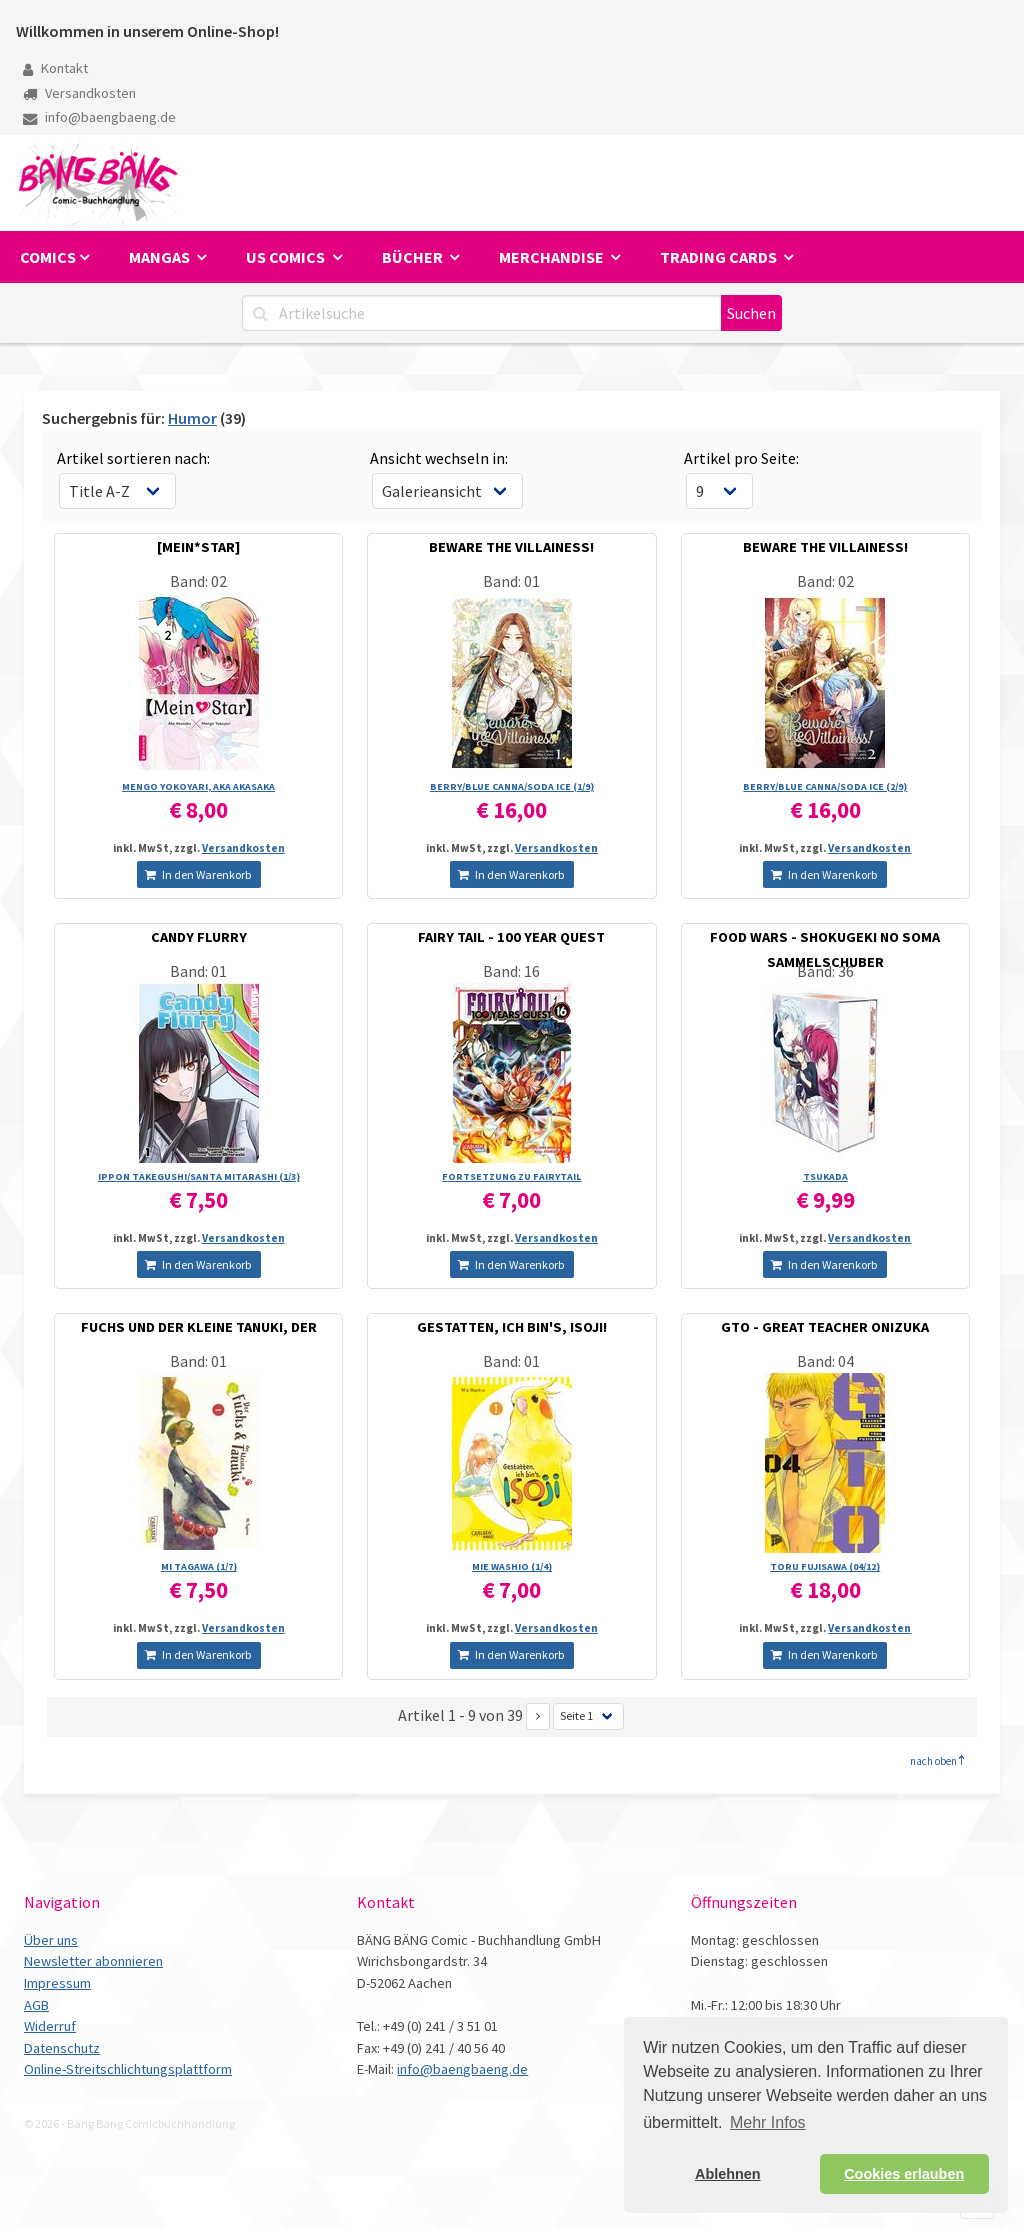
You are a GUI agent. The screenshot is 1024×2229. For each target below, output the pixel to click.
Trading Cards (720, 257)
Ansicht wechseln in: (439, 458)
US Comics (287, 257)
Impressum (57, 1983)
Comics (48, 257)
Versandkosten (79, 93)
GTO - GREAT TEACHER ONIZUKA (825, 1327)
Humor (192, 418)
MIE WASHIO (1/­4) (512, 1566)
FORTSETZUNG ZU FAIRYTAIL (511, 1176)
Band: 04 (825, 1361)
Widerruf (50, 2026)
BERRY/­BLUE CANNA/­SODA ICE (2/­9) (825, 786)
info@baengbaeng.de (99, 117)
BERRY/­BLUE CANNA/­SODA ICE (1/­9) (512, 786)
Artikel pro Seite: (741, 458)
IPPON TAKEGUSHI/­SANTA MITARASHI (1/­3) (199, 1176)
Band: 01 (511, 581)
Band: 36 (825, 971)
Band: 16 (511, 971)
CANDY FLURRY (199, 937)
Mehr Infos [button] (768, 2122)
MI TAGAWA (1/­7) (199, 1566)
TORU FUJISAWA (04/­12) (825, 1566)
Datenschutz (62, 2048)
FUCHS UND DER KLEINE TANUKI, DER (199, 1327)
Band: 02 (198, 581)
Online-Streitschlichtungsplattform (128, 2069)
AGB (36, 2005)
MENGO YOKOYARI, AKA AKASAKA (198, 786)
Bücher (414, 257)
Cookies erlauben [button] (904, 2174)
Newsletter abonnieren (93, 1961)
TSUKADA (825, 1176)
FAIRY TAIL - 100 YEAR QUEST (511, 937)
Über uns (51, 1940)
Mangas (161, 257)
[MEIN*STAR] (198, 547)
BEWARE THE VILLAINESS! (511, 547)
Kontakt (55, 68)
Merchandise (553, 257)
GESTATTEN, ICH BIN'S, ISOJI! (512, 1327)
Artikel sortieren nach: (133, 458)
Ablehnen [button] (728, 2174)
